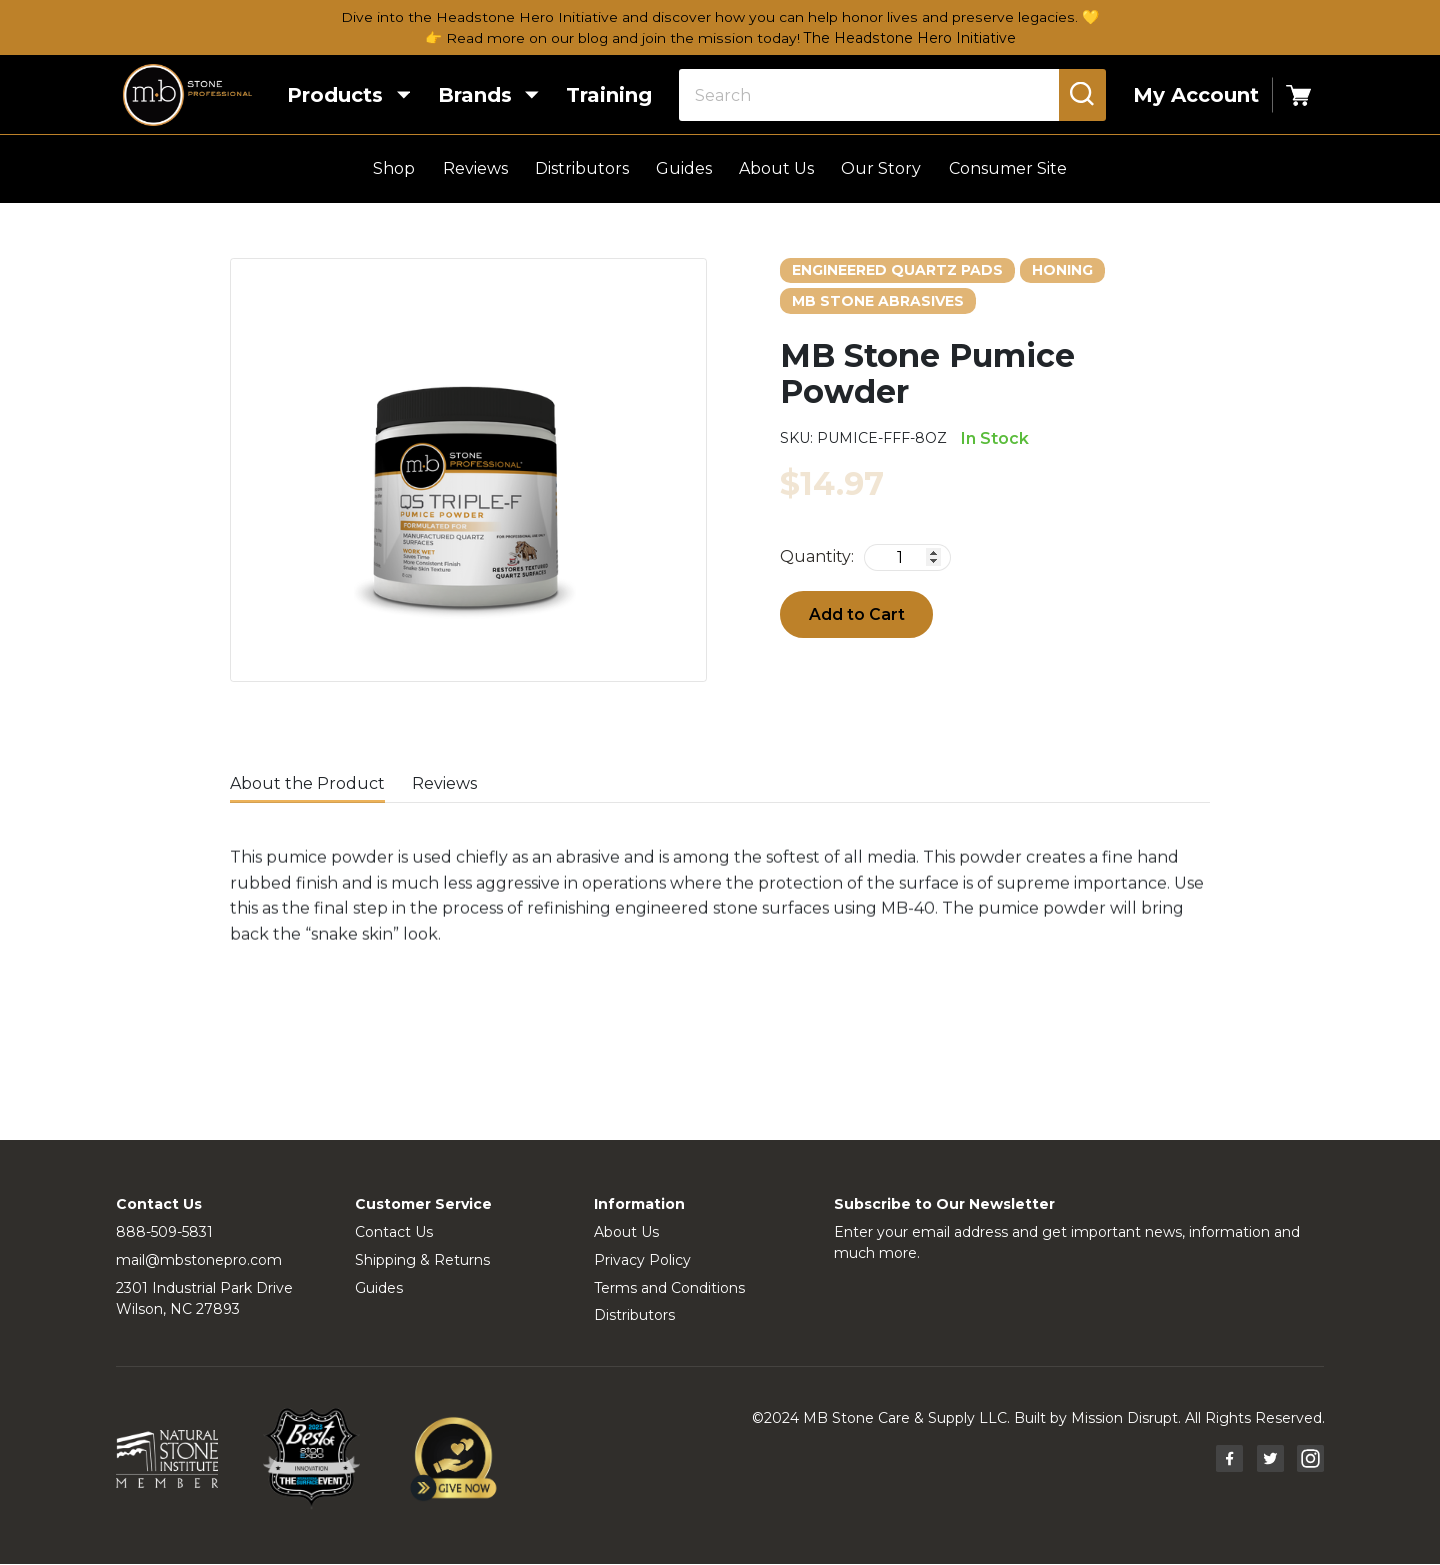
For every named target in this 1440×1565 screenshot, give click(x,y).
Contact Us (394, 1232)
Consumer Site (1008, 169)
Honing (1062, 270)
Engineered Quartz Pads (897, 270)
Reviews (475, 169)
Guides (684, 169)
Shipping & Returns (422, 1260)
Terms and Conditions (669, 1288)
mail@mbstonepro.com (199, 1260)
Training (599, 96)
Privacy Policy (642, 1260)
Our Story (881, 169)
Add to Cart (857, 614)
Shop (394, 169)
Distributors (582, 169)
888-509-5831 (164, 1232)
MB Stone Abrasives (878, 301)
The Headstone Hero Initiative (909, 38)
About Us (776, 169)
